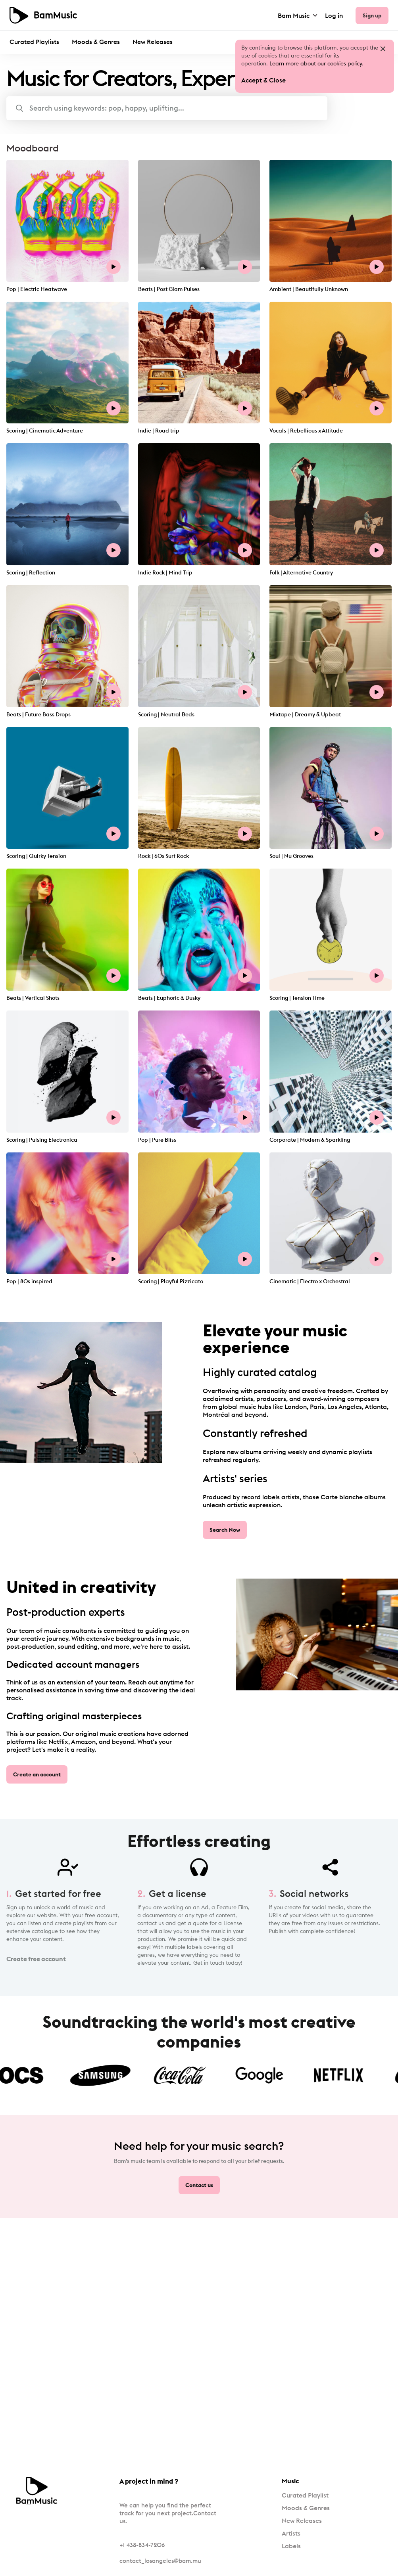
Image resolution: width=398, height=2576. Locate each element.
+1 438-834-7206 (142, 2545)
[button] (166, 108)
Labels (291, 2546)
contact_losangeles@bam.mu (160, 2561)
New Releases (153, 42)
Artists (291, 2533)
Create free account (36, 1959)
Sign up (372, 15)
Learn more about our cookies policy (315, 63)
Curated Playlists (34, 42)
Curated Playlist (305, 2495)
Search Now (225, 1529)
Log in (334, 15)
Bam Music (298, 15)
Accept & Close (263, 80)
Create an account (37, 1774)
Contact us (199, 2185)
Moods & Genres (96, 42)
